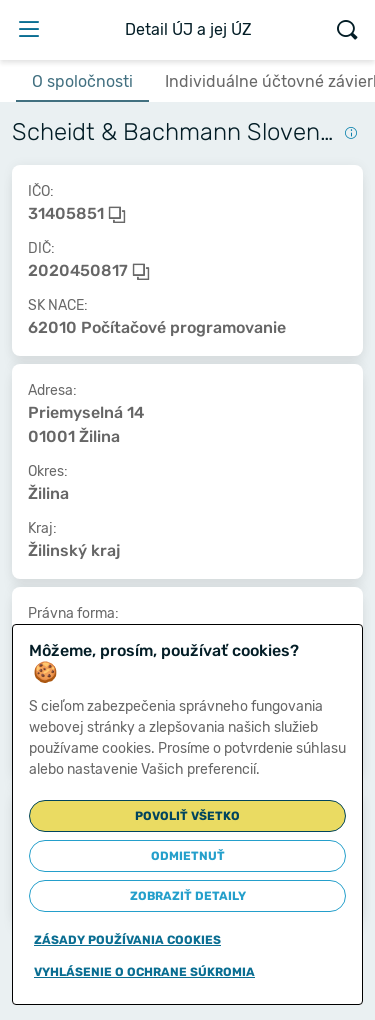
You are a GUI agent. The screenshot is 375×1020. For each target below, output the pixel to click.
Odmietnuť (188, 856)
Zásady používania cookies (127, 940)
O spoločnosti (82, 81)
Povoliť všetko (187, 816)
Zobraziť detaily (188, 896)
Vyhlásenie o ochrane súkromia (144, 972)
